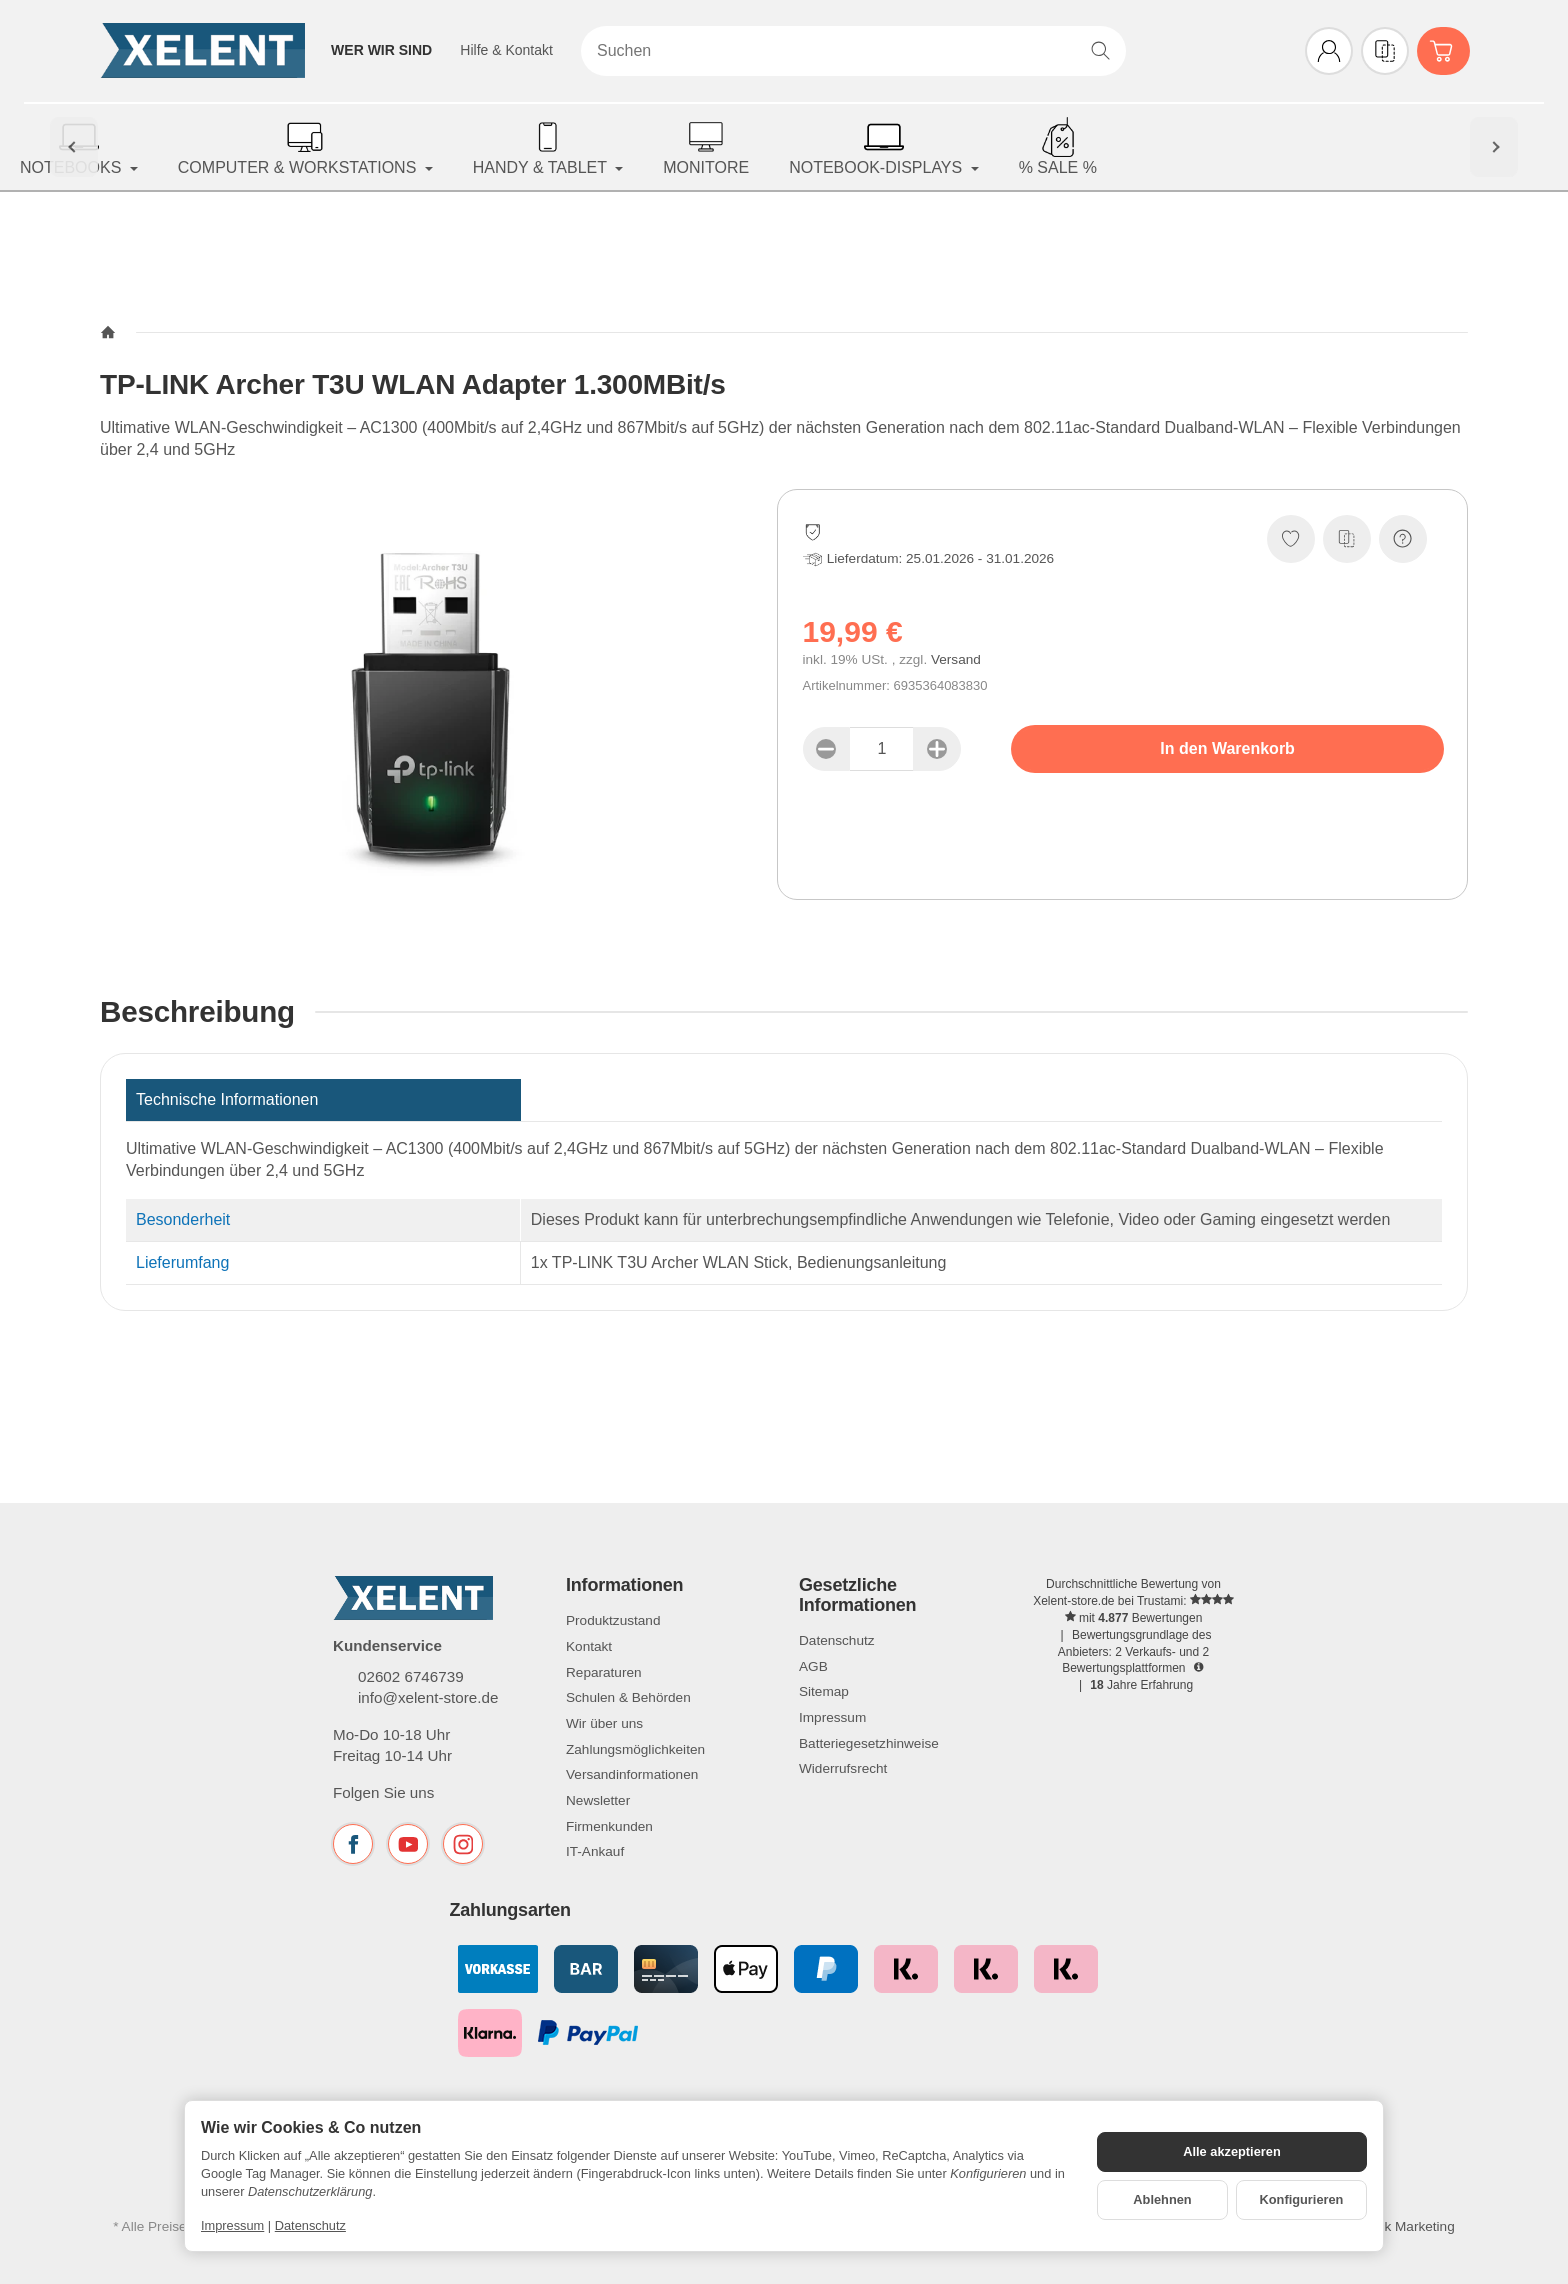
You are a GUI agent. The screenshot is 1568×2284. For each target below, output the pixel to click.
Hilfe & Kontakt (506, 50)
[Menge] (882, 749)
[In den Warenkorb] (1227, 749)
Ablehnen (1162, 2199)
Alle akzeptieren (1231, 2151)
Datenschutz (310, 2225)
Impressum (232, 2225)
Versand (956, 659)
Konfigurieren (1302, 2199)
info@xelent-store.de (428, 1697)
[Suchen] (853, 51)
